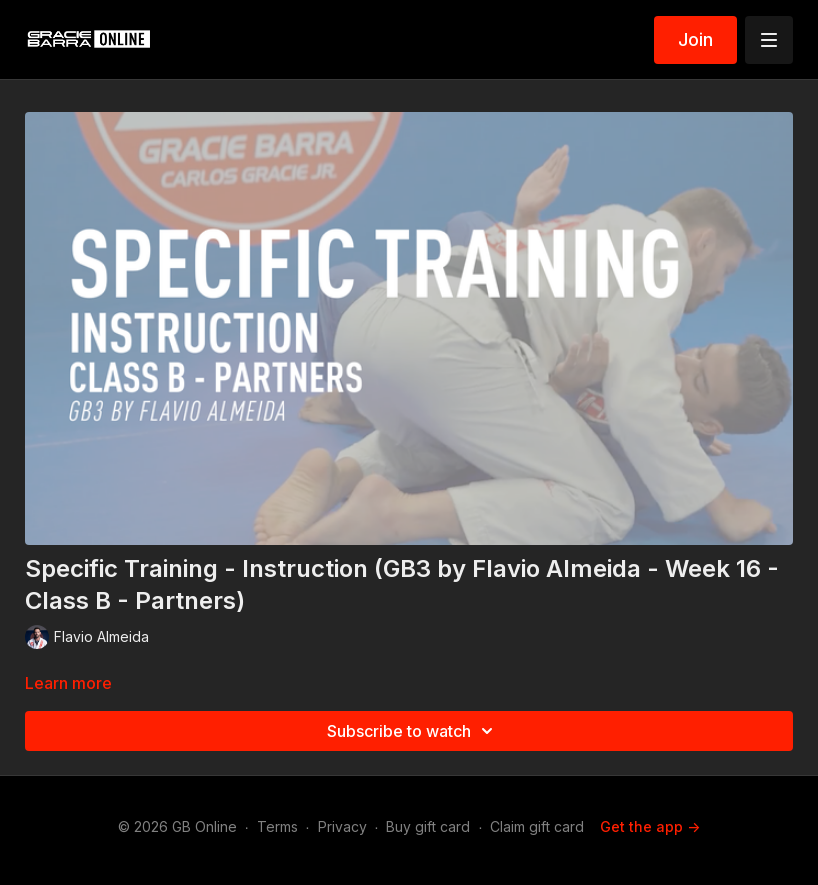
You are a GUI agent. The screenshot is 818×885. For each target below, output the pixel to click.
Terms (277, 826)
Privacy (342, 826)
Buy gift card (428, 826)
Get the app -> (650, 826)
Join (695, 39)
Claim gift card (537, 826)
